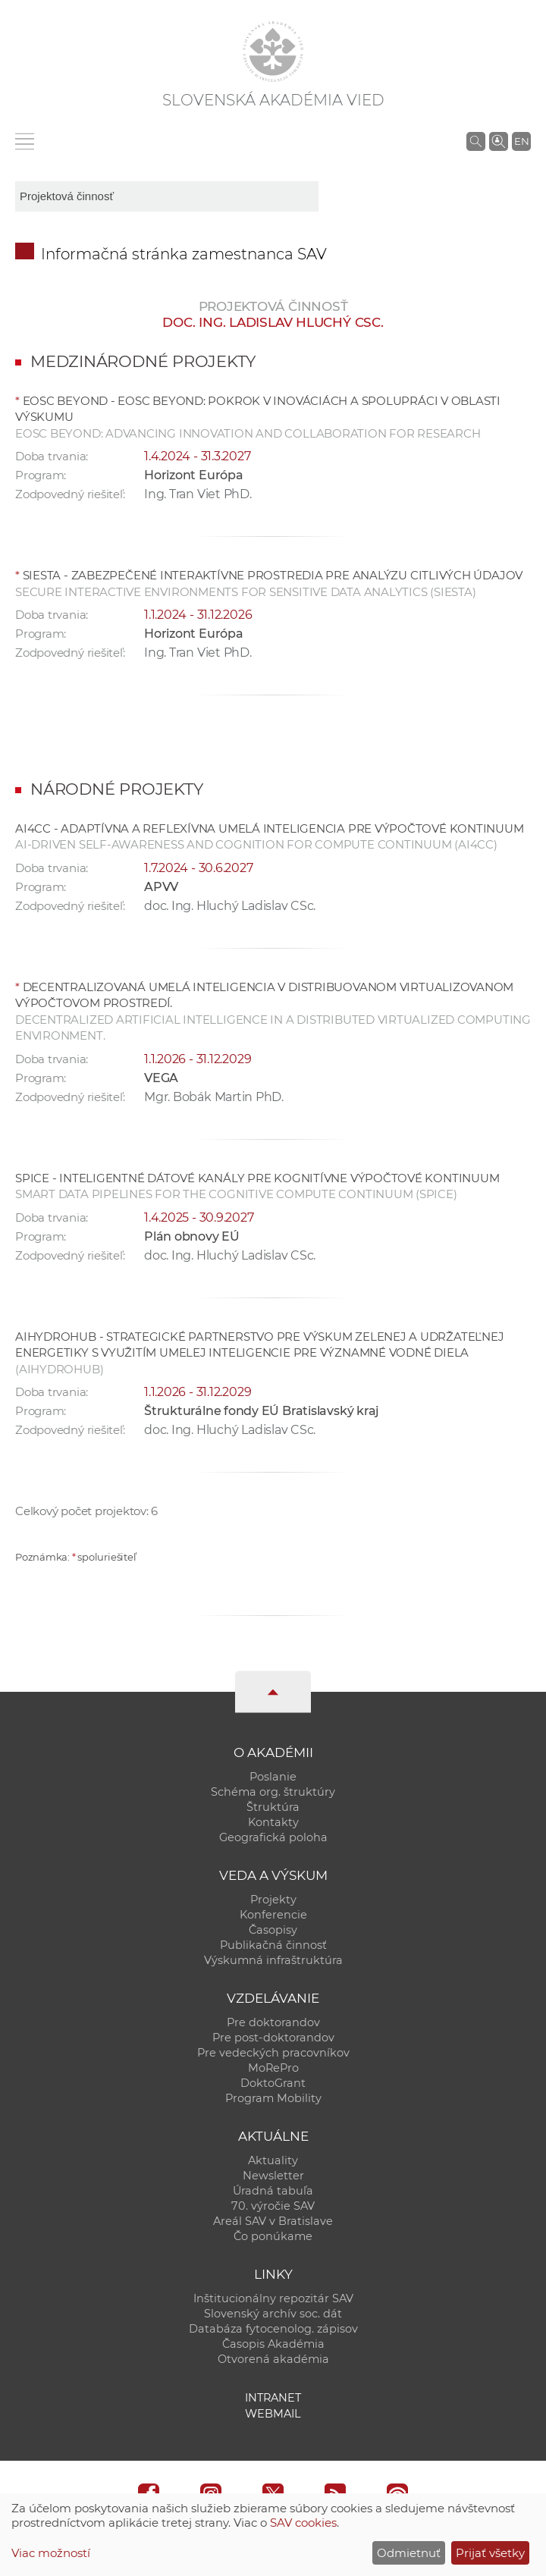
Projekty (273, 1899)
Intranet (273, 2398)
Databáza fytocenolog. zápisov (273, 2329)
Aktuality (273, 2160)
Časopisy (273, 1930)
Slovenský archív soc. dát (273, 2313)
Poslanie (273, 1777)
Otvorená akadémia (273, 2359)
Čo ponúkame (273, 2236)
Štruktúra (273, 1807)
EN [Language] (521, 141)
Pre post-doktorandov (273, 2037)
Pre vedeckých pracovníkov (273, 2053)
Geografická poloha (273, 1837)
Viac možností (50, 2553)
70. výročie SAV (273, 2206)
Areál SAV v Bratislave (273, 2221)
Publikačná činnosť (273, 1945)
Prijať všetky (490, 2553)
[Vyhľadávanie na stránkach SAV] (475, 141)
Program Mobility (273, 2098)
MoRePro (273, 2068)
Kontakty (273, 1822)
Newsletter (273, 2175)
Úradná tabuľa (273, 2191)
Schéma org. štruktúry (273, 1792)
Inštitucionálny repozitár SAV (273, 2298)
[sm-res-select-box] (166, 196)
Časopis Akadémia (273, 2344)
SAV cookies (303, 2522)
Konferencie (273, 1915)
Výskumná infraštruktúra (273, 1960)
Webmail (273, 2414)
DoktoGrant (273, 2083)
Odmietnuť (409, 2553)
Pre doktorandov (273, 2022)
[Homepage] (273, 51)
